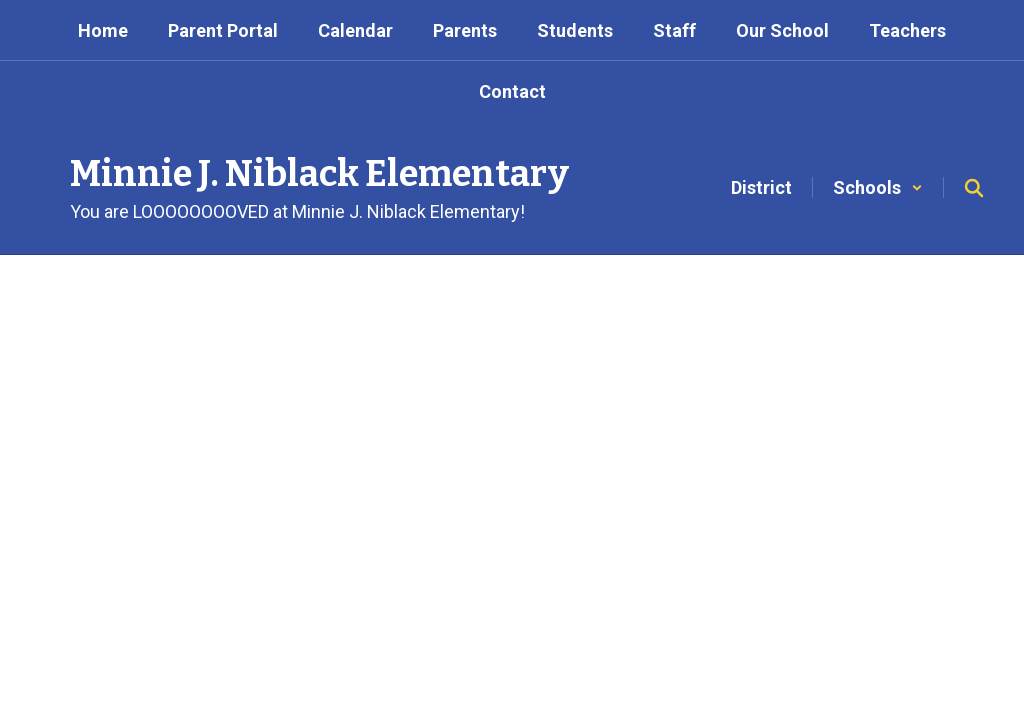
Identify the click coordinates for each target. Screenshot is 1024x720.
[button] (878, 187)
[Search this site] (974, 188)
